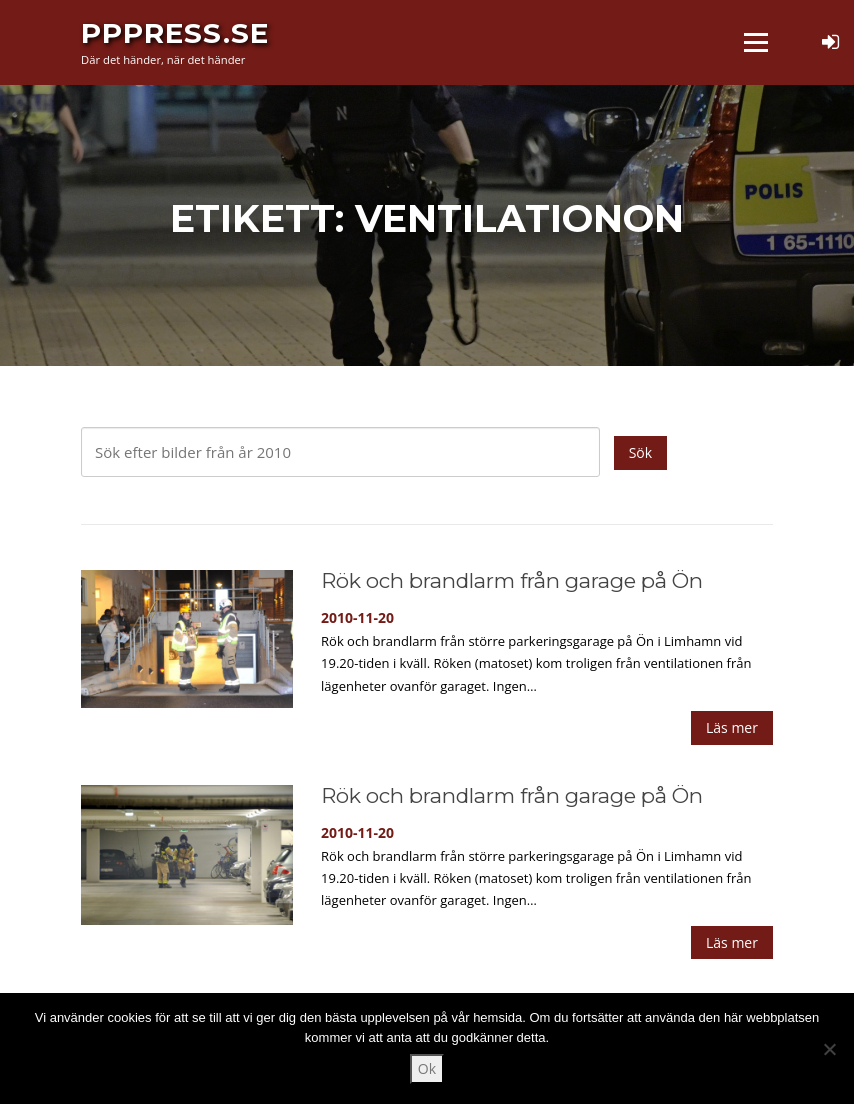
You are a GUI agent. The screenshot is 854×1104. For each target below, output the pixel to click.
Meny (755, 42)
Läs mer (732, 727)
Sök (640, 452)
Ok (427, 1068)
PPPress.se (175, 32)
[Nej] (829, 1049)
